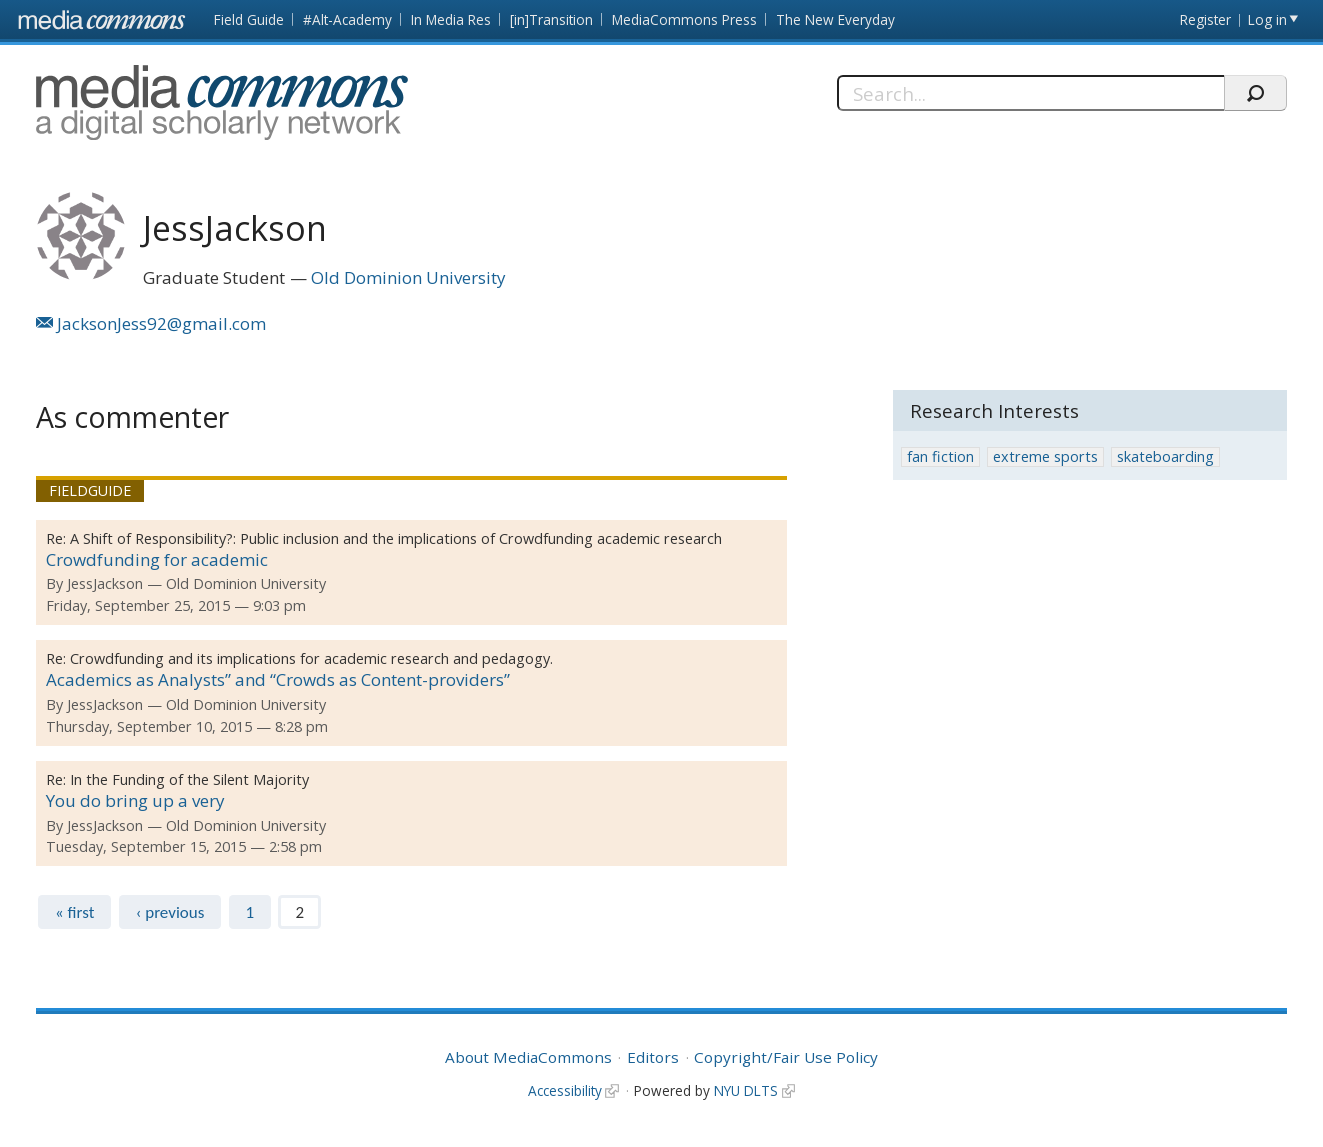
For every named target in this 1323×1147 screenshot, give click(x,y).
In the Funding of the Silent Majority (189, 779)
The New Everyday (835, 19)
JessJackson (105, 583)
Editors (653, 1057)
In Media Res (451, 19)
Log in (1267, 19)
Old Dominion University (408, 277)
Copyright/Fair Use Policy (786, 1057)
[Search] (1030, 93)
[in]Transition (551, 19)
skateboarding (1165, 456)
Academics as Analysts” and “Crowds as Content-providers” (278, 679)
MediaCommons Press (684, 19)
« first (74, 912)
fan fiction (940, 456)
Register (1205, 19)
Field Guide (249, 19)
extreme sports (1045, 456)
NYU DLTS (746, 1090)
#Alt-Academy (347, 19)
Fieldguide (90, 490)
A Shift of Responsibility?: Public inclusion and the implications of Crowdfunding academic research (396, 538)
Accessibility (565, 1090)
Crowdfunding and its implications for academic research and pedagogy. (311, 658)
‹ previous (170, 912)
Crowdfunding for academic (157, 559)
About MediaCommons (528, 1057)
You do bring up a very (135, 800)
